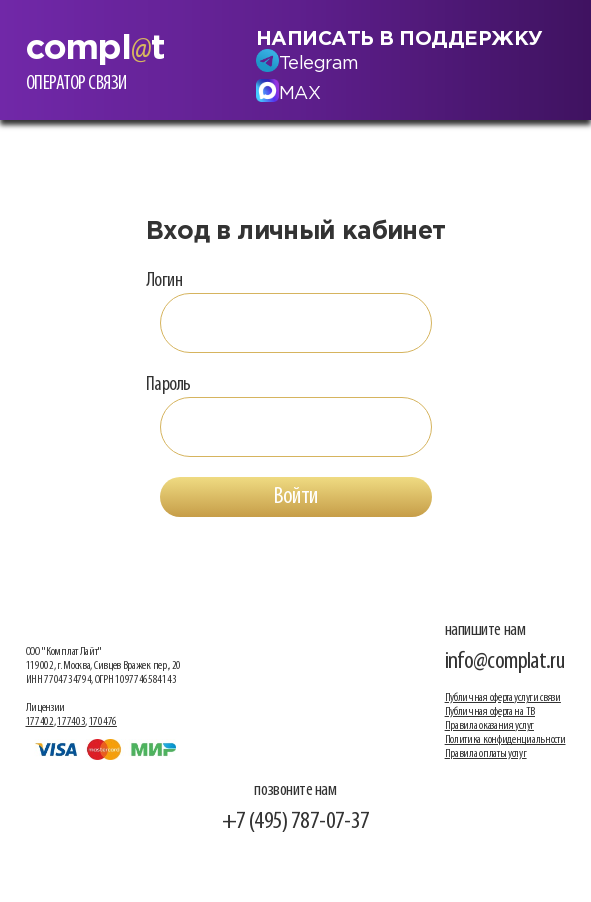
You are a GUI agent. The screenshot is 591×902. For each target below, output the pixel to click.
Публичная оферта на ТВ (490, 712)
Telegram (319, 64)
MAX (300, 94)
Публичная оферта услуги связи (503, 698)
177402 (40, 722)
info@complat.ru (505, 661)
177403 (71, 722)
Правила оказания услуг (489, 726)
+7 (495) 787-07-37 (296, 821)
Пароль (168, 385)
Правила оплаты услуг (486, 754)
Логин (164, 281)
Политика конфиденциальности (505, 740)
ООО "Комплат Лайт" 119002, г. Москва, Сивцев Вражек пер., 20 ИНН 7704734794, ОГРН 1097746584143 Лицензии (104, 680)
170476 (103, 722)
